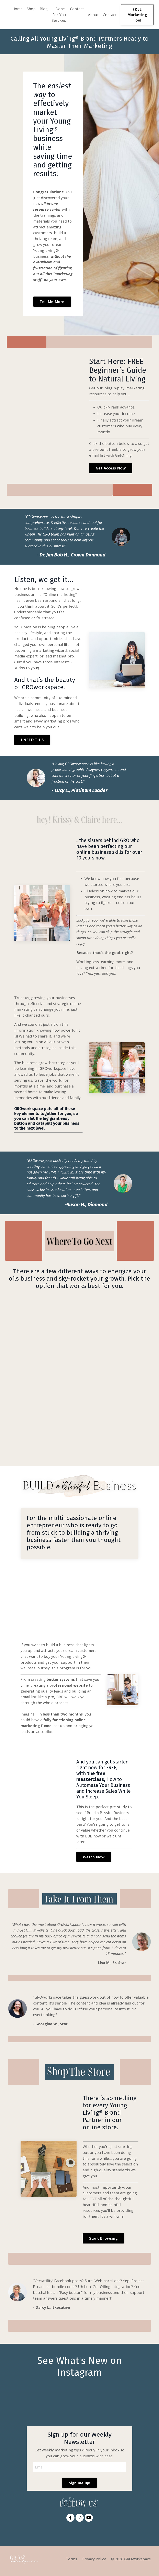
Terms (71, 2563)
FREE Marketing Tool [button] (137, 15)
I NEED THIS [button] (32, 740)
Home (17, 8)
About (93, 14)
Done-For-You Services (59, 14)
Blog (44, 8)
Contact (77, 8)
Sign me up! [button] (79, 2487)
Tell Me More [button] (52, 301)
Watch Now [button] (93, 1859)
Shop (31, 8)
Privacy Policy (94, 2563)
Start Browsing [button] (103, 2241)
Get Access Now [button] (111, 468)
